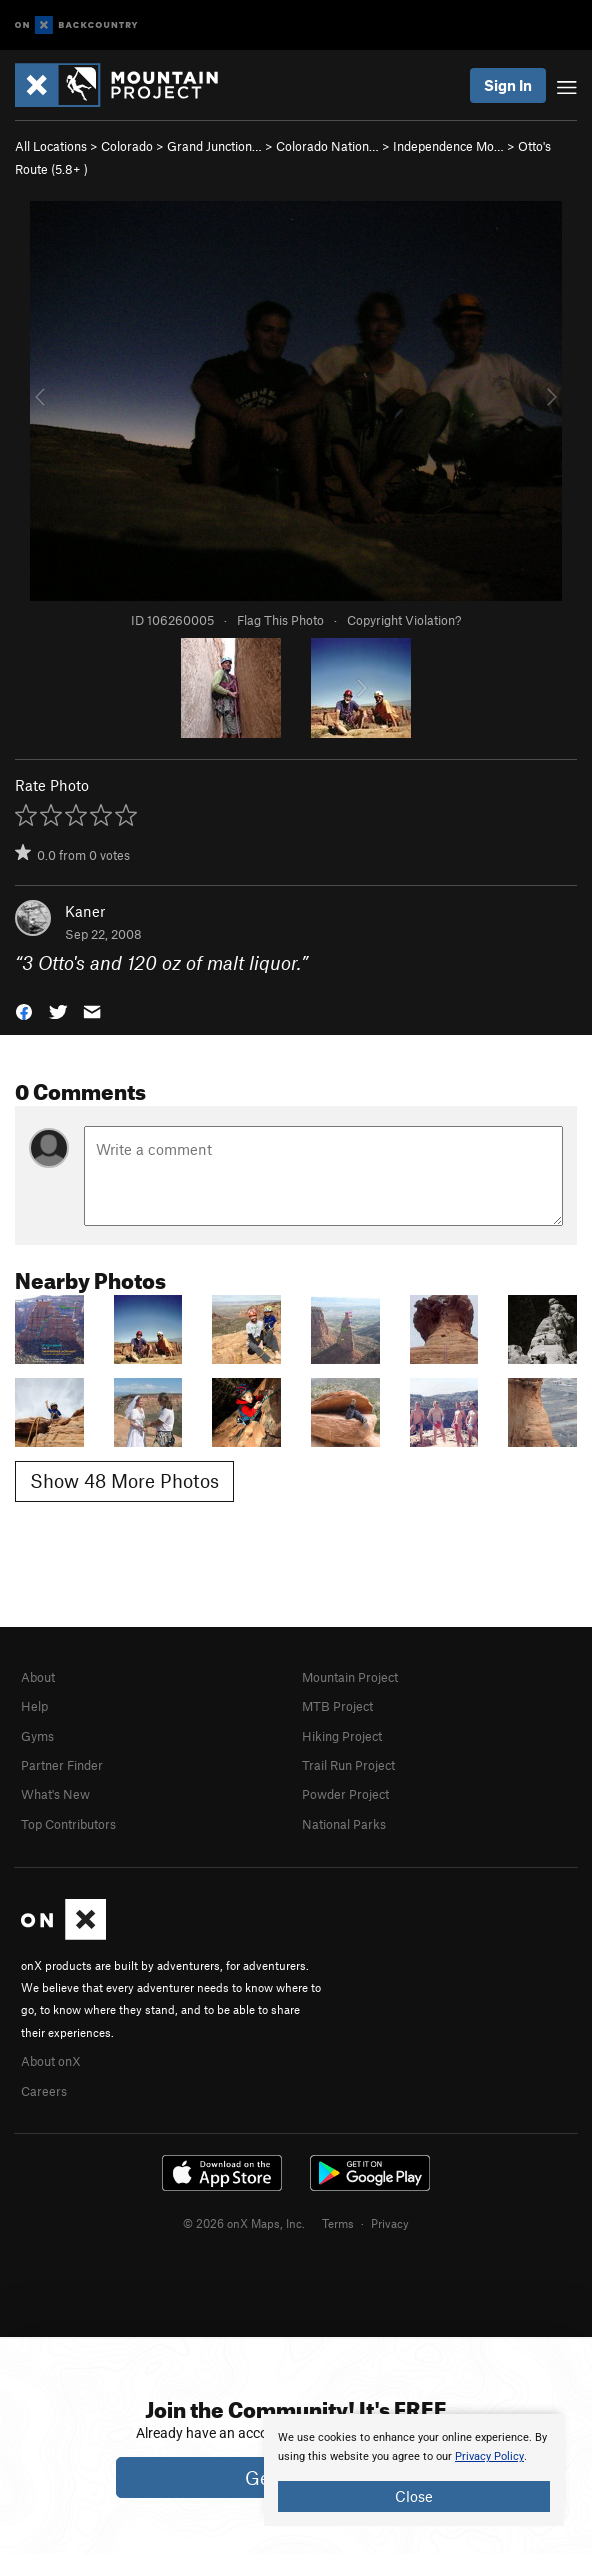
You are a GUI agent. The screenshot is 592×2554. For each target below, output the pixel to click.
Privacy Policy (489, 2456)
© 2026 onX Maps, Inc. (244, 2223)
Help (34, 1706)
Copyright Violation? (404, 620)
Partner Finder (62, 1765)
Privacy (390, 2223)
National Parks (344, 1824)
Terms (338, 2223)
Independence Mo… (448, 146)
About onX (51, 2061)
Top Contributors (68, 1824)
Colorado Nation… (327, 146)
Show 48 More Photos (124, 1480)
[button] (24, 1009)
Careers (44, 2091)
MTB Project (337, 1706)
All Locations (51, 146)
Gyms (37, 1736)
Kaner (85, 911)
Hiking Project (342, 1736)
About (38, 1677)
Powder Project (345, 1794)
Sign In (508, 85)
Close (414, 2496)
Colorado (127, 146)
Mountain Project (350, 1677)
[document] (414, 2470)
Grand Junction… (214, 146)
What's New (55, 1794)
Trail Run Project (348, 1765)
